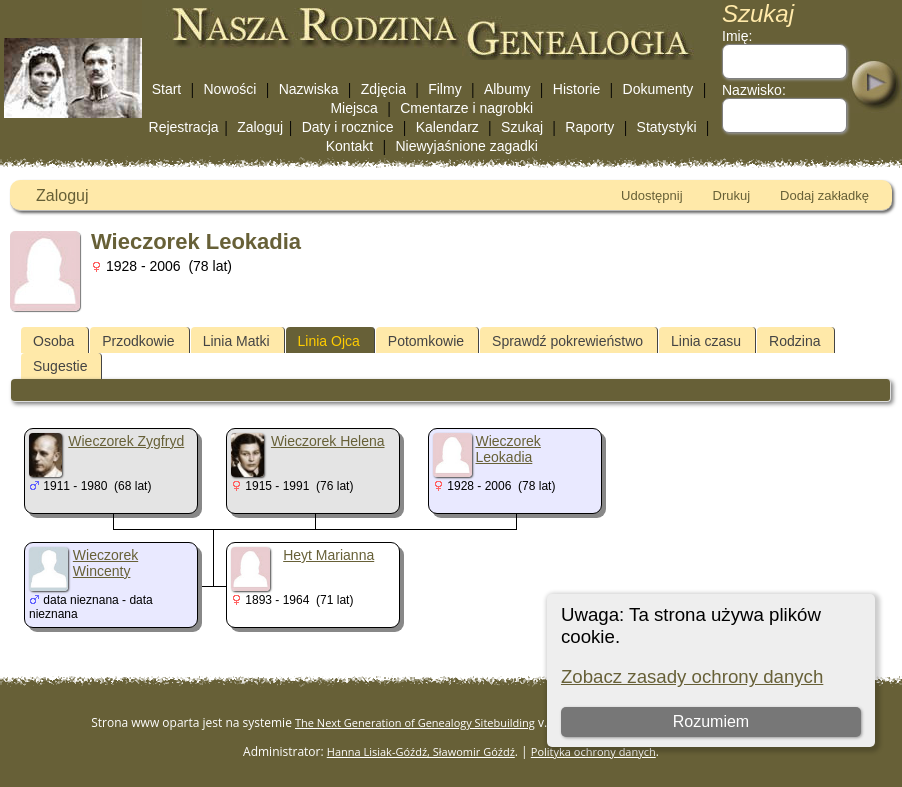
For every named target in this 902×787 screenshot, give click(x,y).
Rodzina (794, 341)
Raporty (589, 127)
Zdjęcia (383, 89)
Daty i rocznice (348, 127)
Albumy (507, 89)
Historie (576, 89)
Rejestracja (184, 127)
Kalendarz (447, 127)
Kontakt (349, 146)
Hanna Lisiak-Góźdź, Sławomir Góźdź (421, 751)
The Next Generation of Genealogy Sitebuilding (415, 722)
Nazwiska (309, 89)
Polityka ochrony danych (593, 751)
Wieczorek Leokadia (508, 449)
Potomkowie (426, 341)
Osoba (53, 341)
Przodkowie (138, 341)
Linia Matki (236, 341)
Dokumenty (658, 89)
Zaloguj (260, 127)
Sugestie (60, 366)
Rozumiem (711, 721)
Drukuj (732, 195)
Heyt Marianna (328, 555)
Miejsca (353, 108)
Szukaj (522, 127)
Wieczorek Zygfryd (126, 441)
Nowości (230, 89)
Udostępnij (651, 195)
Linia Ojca (329, 341)
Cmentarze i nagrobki (466, 108)
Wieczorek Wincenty (105, 563)
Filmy (444, 89)
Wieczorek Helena (328, 441)
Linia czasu (706, 341)
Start (167, 89)
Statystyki (667, 127)
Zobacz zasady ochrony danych (692, 676)
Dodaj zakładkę (824, 195)
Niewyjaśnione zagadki (466, 146)
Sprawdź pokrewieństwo (567, 341)
